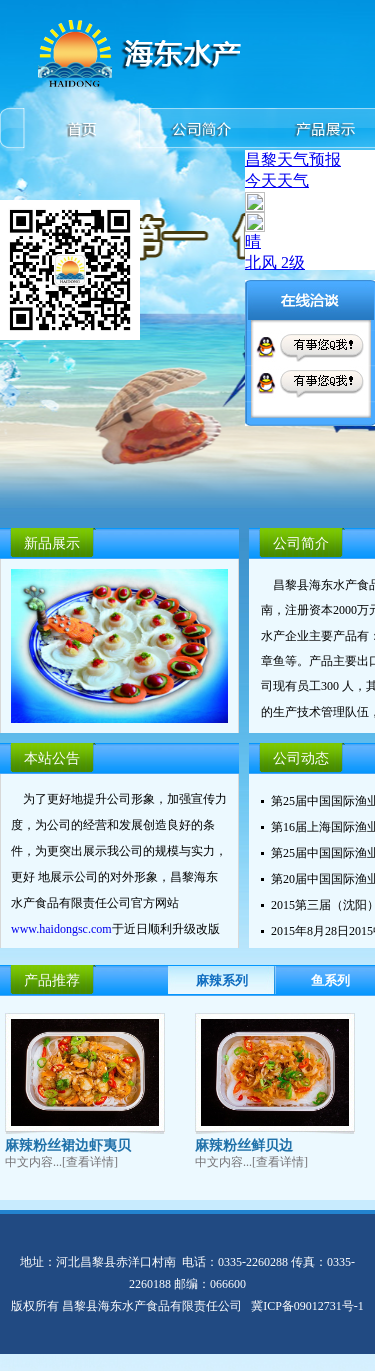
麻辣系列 (222, 980)
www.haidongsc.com (61, 931)
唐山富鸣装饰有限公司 (60, 1362)
